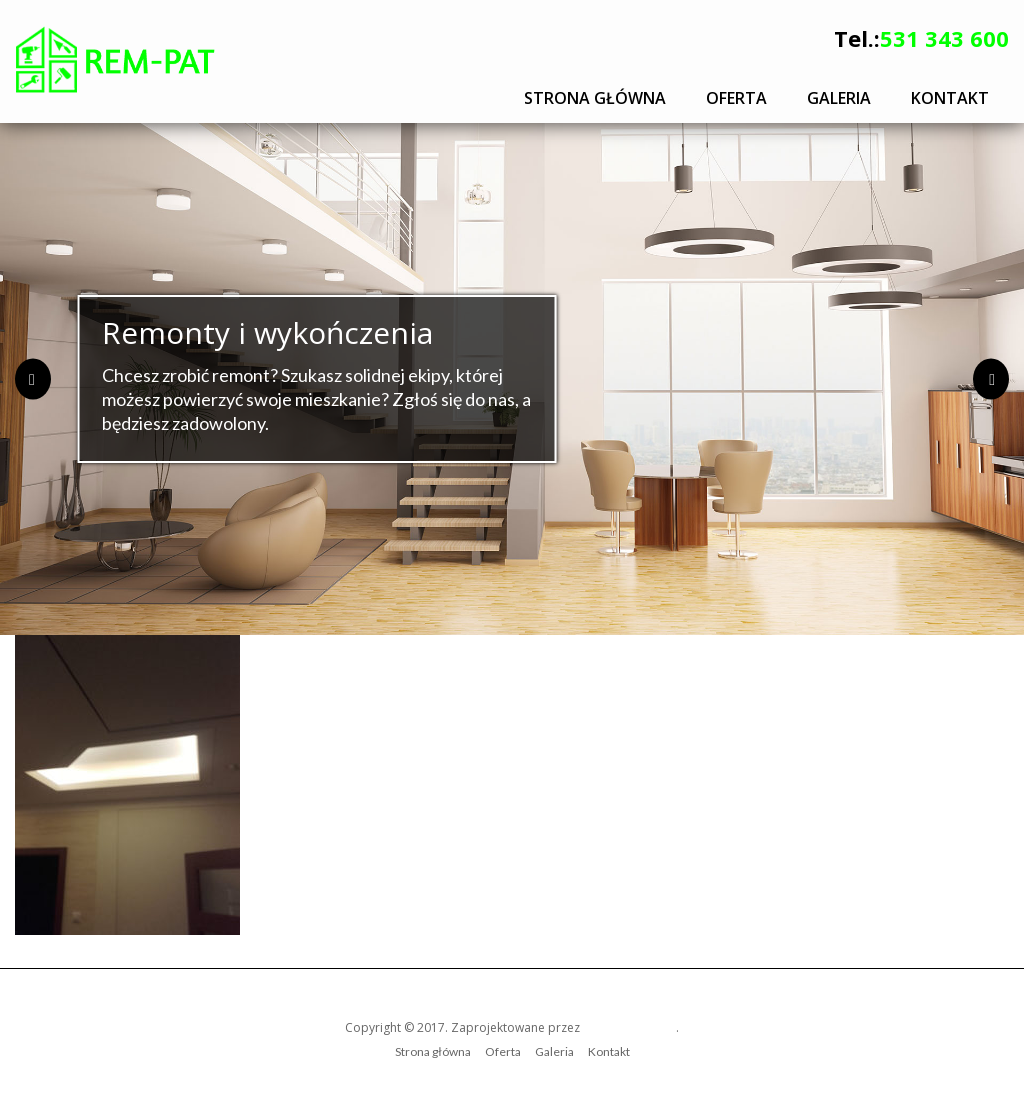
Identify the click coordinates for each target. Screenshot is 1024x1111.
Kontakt (950, 98)
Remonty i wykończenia (267, 332)
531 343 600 (944, 38)
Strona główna (595, 98)
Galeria (839, 98)
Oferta (736, 98)
